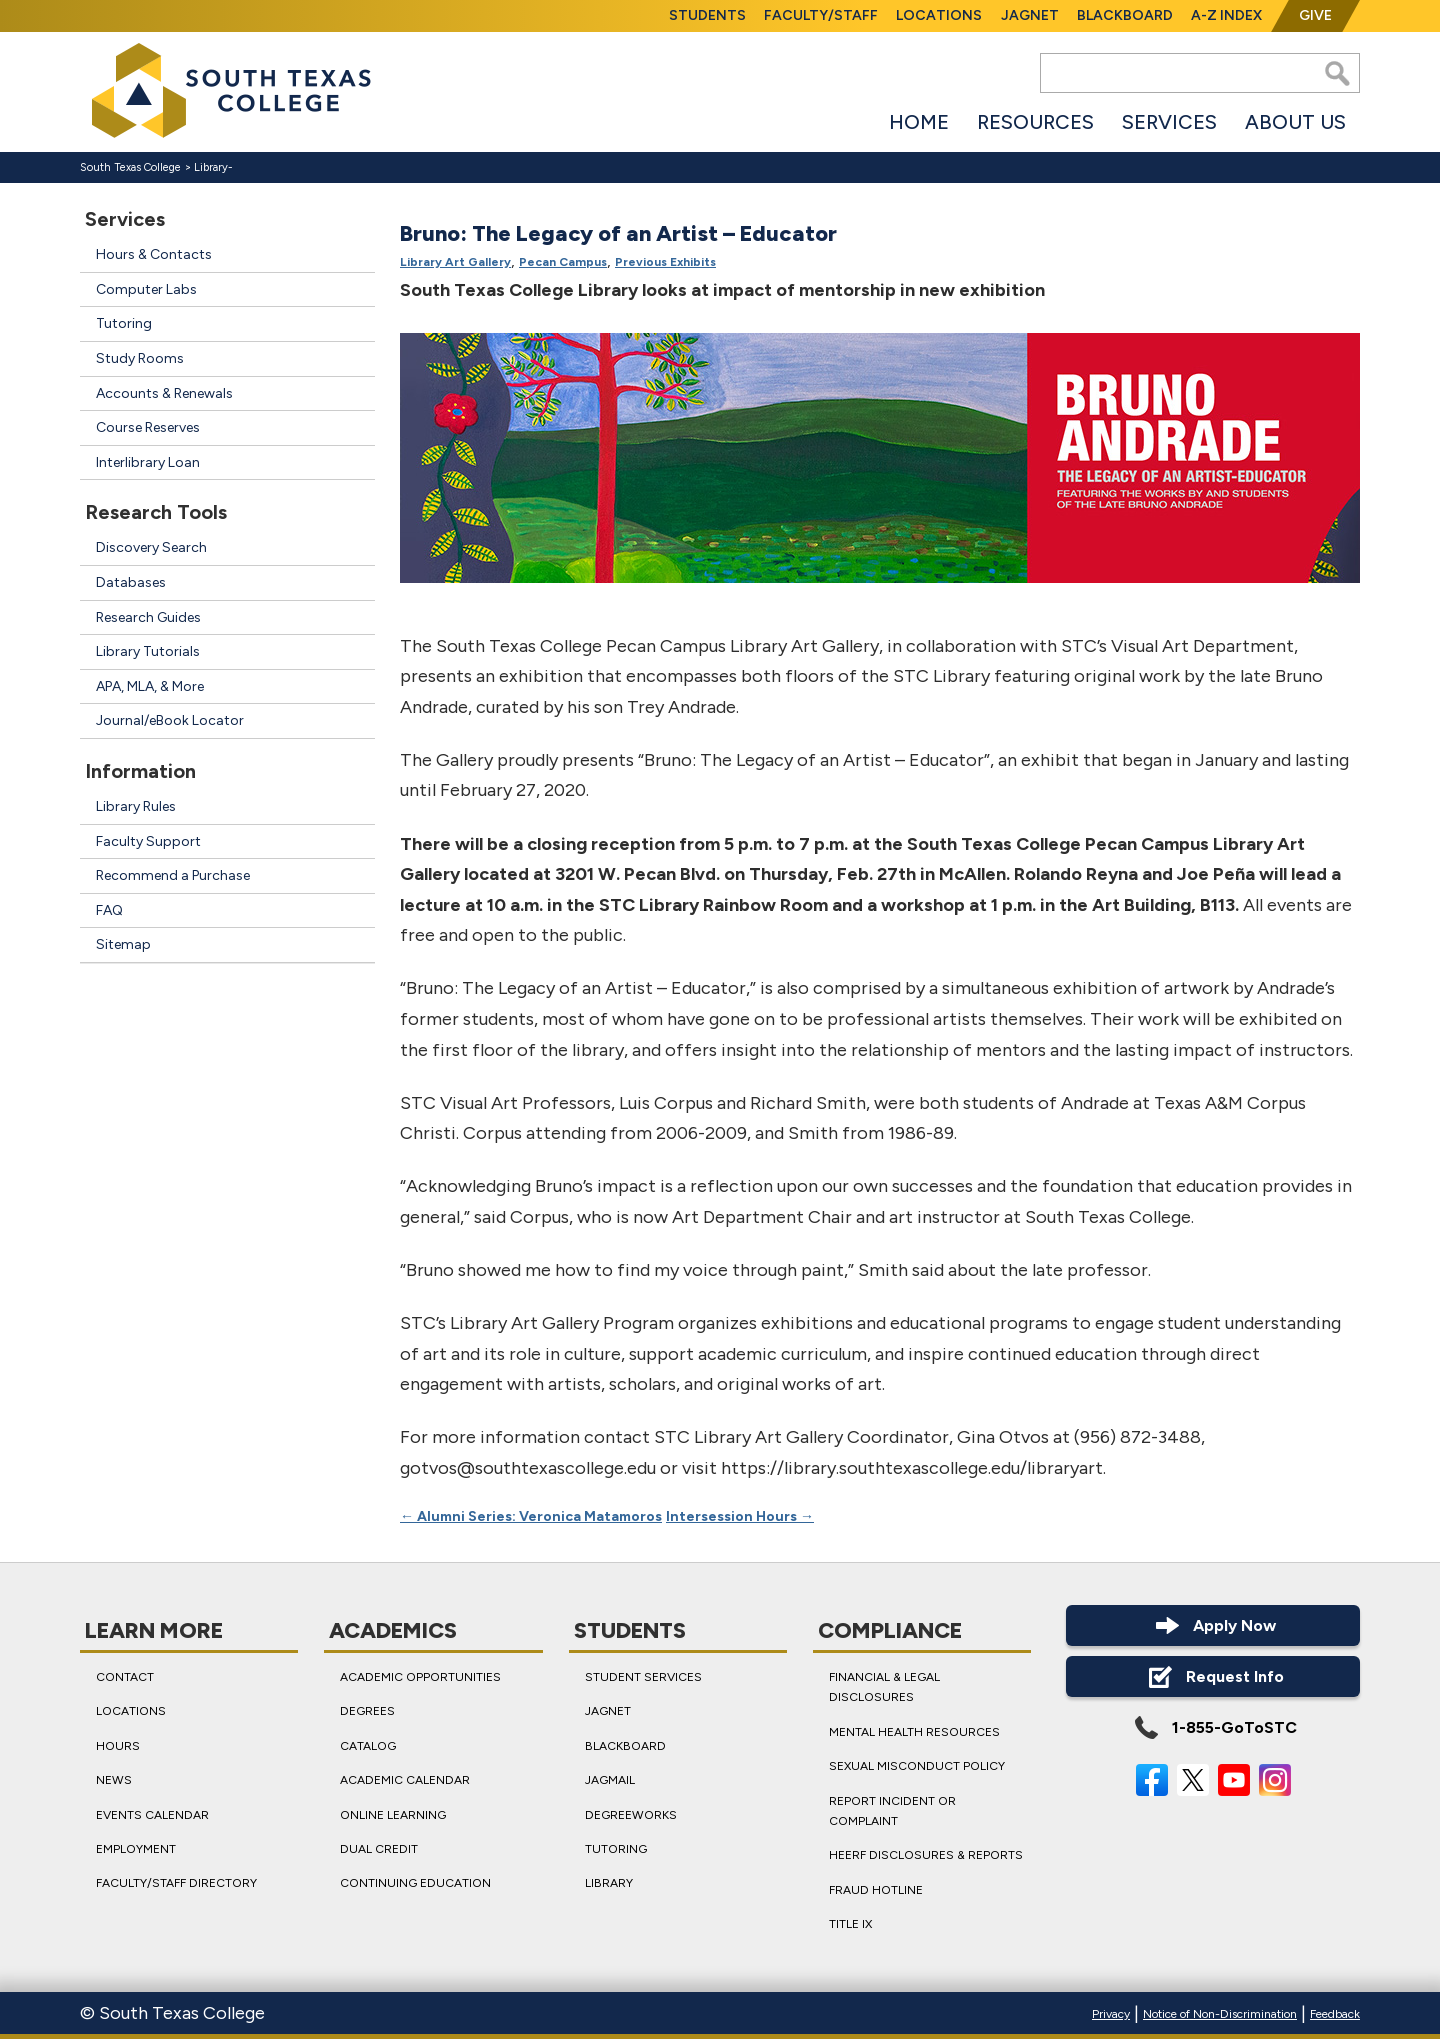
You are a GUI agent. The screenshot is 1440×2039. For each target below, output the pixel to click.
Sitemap (123, 944)
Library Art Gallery (455, 263)
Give (1315, 15)
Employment (136, 1849)
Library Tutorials (148, 651)
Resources (1035, 122)
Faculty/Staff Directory (176, 1884)
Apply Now (1213, 1625)
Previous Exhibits (665, 263)
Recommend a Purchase (173, 875)
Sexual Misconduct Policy (917, 1766)
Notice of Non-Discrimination (1220, 2014)
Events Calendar (152, 1815)
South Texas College (130, 167)
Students (707, 15)
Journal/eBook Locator (170, 720)
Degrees (367, 1712)
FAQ (109, 910)
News (114, 1780)
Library (211, 167)
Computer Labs (146, 289)
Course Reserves (148, 427)
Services (1169, 122)
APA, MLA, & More (150, 686)
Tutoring (124, 323)
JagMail (610, 1780)
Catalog (368, 1746)
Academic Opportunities (420, 1677)
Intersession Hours (740, 1516)
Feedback (1335, 2014)
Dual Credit (379, 1849)
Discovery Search (151, 547)
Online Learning (393, 1815)
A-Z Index (1226, 15)
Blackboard (1125, 15)
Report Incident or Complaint (892, 1811)
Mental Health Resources (914, 1732)
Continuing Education (415, 1884)
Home (919, 122)
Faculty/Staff (821, 15)
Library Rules (136, 806)
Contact (125, 1677)
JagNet (1030, 15)
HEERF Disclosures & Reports (926, 1856)
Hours (118, 1746)
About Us (1295, 122)
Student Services (643, 1677)
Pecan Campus (563, 263)
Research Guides (148, 617)
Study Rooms (140, 358)
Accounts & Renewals (164, 393)
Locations (939, 15)
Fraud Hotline (876, 1890)
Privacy (1111, 2014)
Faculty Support (148, 841)
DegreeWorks (631, 1815)
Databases (131, 582)
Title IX (850, 1924)
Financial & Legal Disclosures (884, 1687)
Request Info (1213, 1676)
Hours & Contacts (154, 254)
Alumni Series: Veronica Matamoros (531, 1516)
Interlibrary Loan (148, 462)
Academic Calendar (405, 1780)
